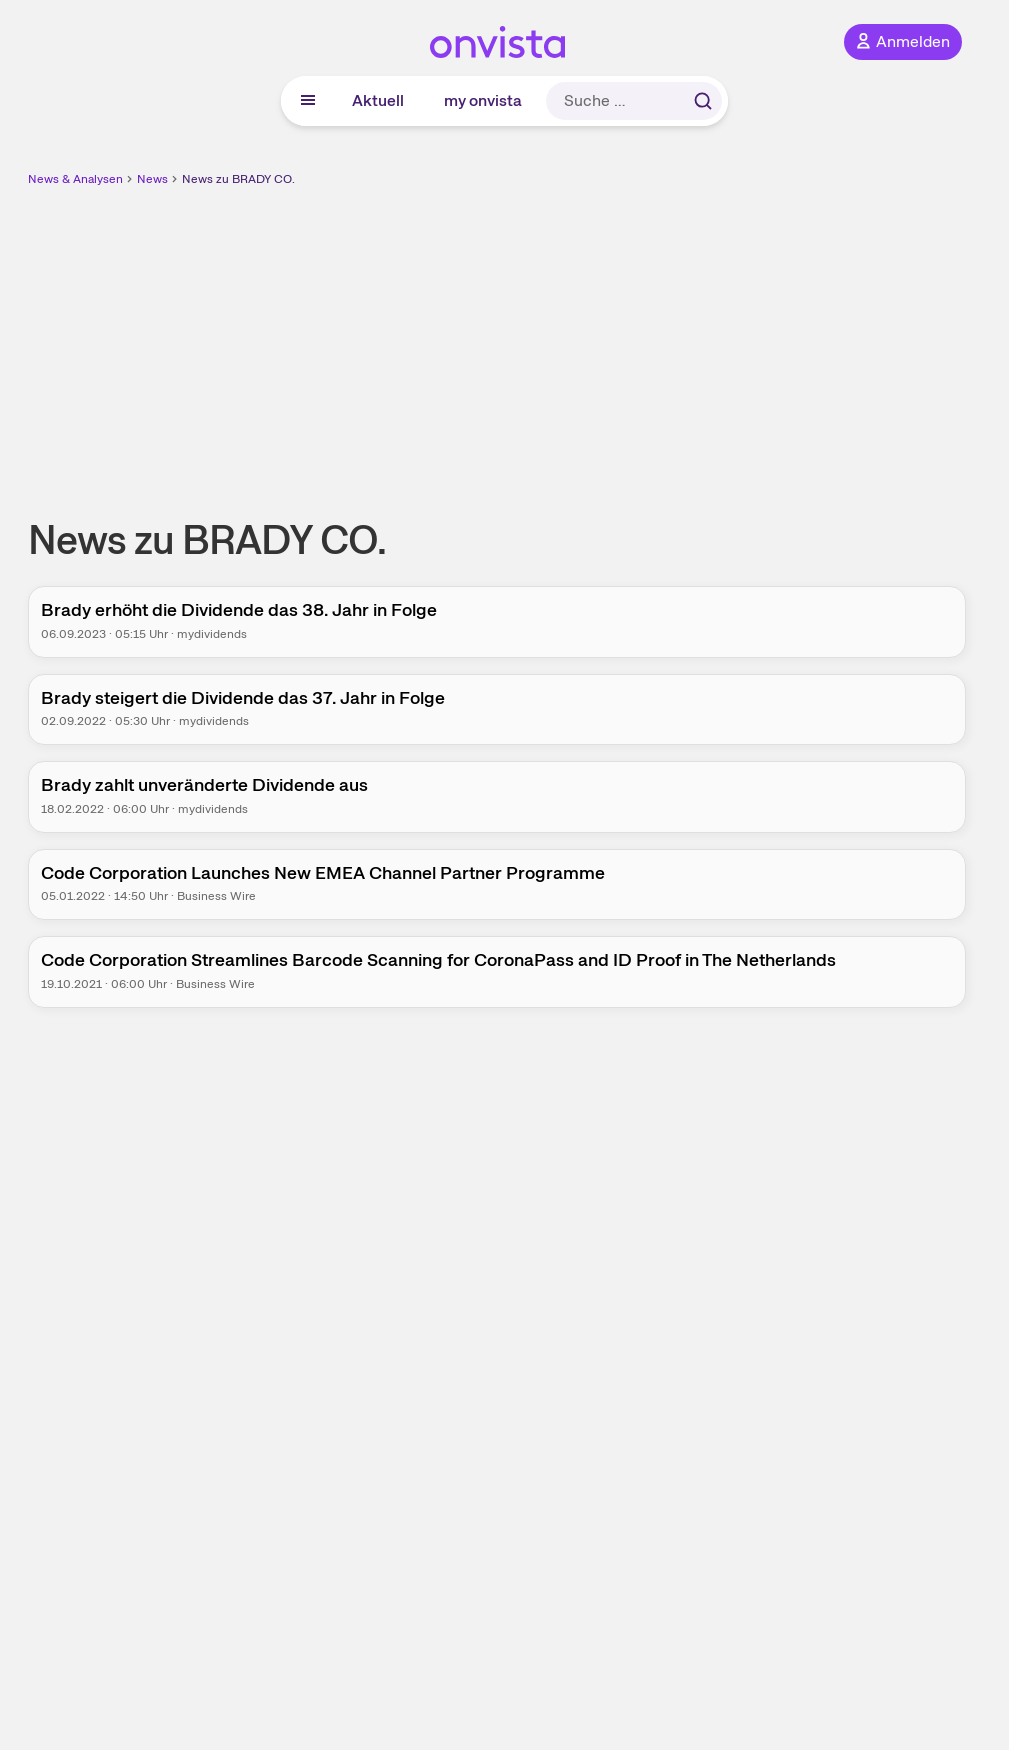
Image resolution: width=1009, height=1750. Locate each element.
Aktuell (378, 100)
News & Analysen (75, 179)
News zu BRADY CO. (238, 179)
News (152, 179)
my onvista (483, 100)
